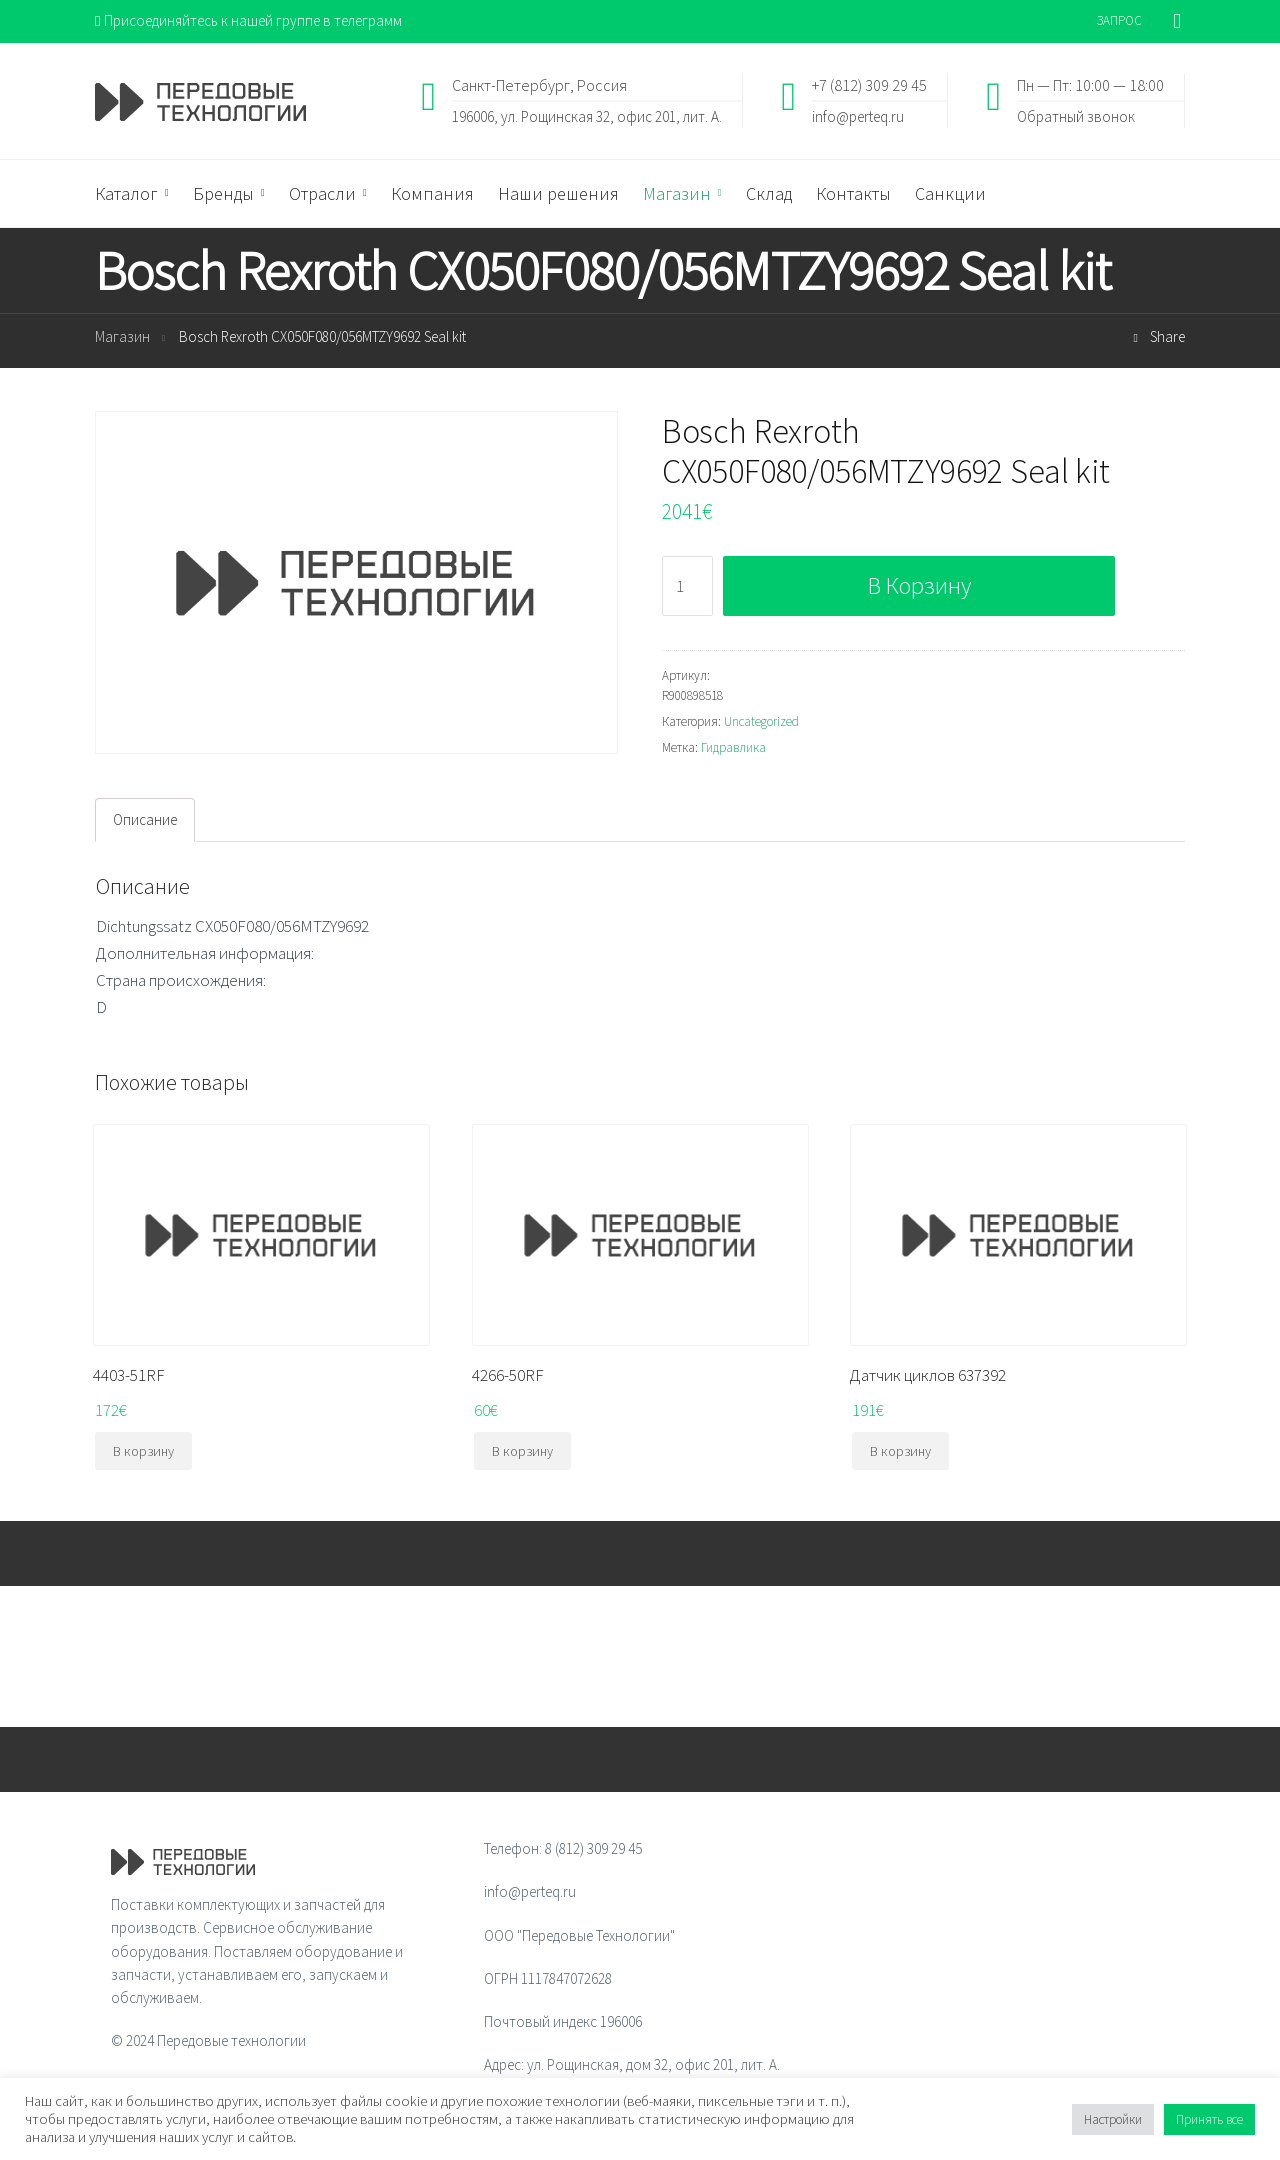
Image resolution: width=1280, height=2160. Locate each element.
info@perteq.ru (858, 115)
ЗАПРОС (1119, 20)
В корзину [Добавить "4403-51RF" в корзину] (143, 1451)
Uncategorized (761, 721)
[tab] (145, 820)
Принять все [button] (1209, 2119)
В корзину (919, 585)
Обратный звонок (1076, 115)
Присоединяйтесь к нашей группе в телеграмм (248, 20)
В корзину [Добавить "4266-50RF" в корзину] (522, 1451)
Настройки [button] (1113, 2119)
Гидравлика (733, 747)
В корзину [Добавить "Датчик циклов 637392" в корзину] (900, 1451)
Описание (145, 819)
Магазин (122, 336)
